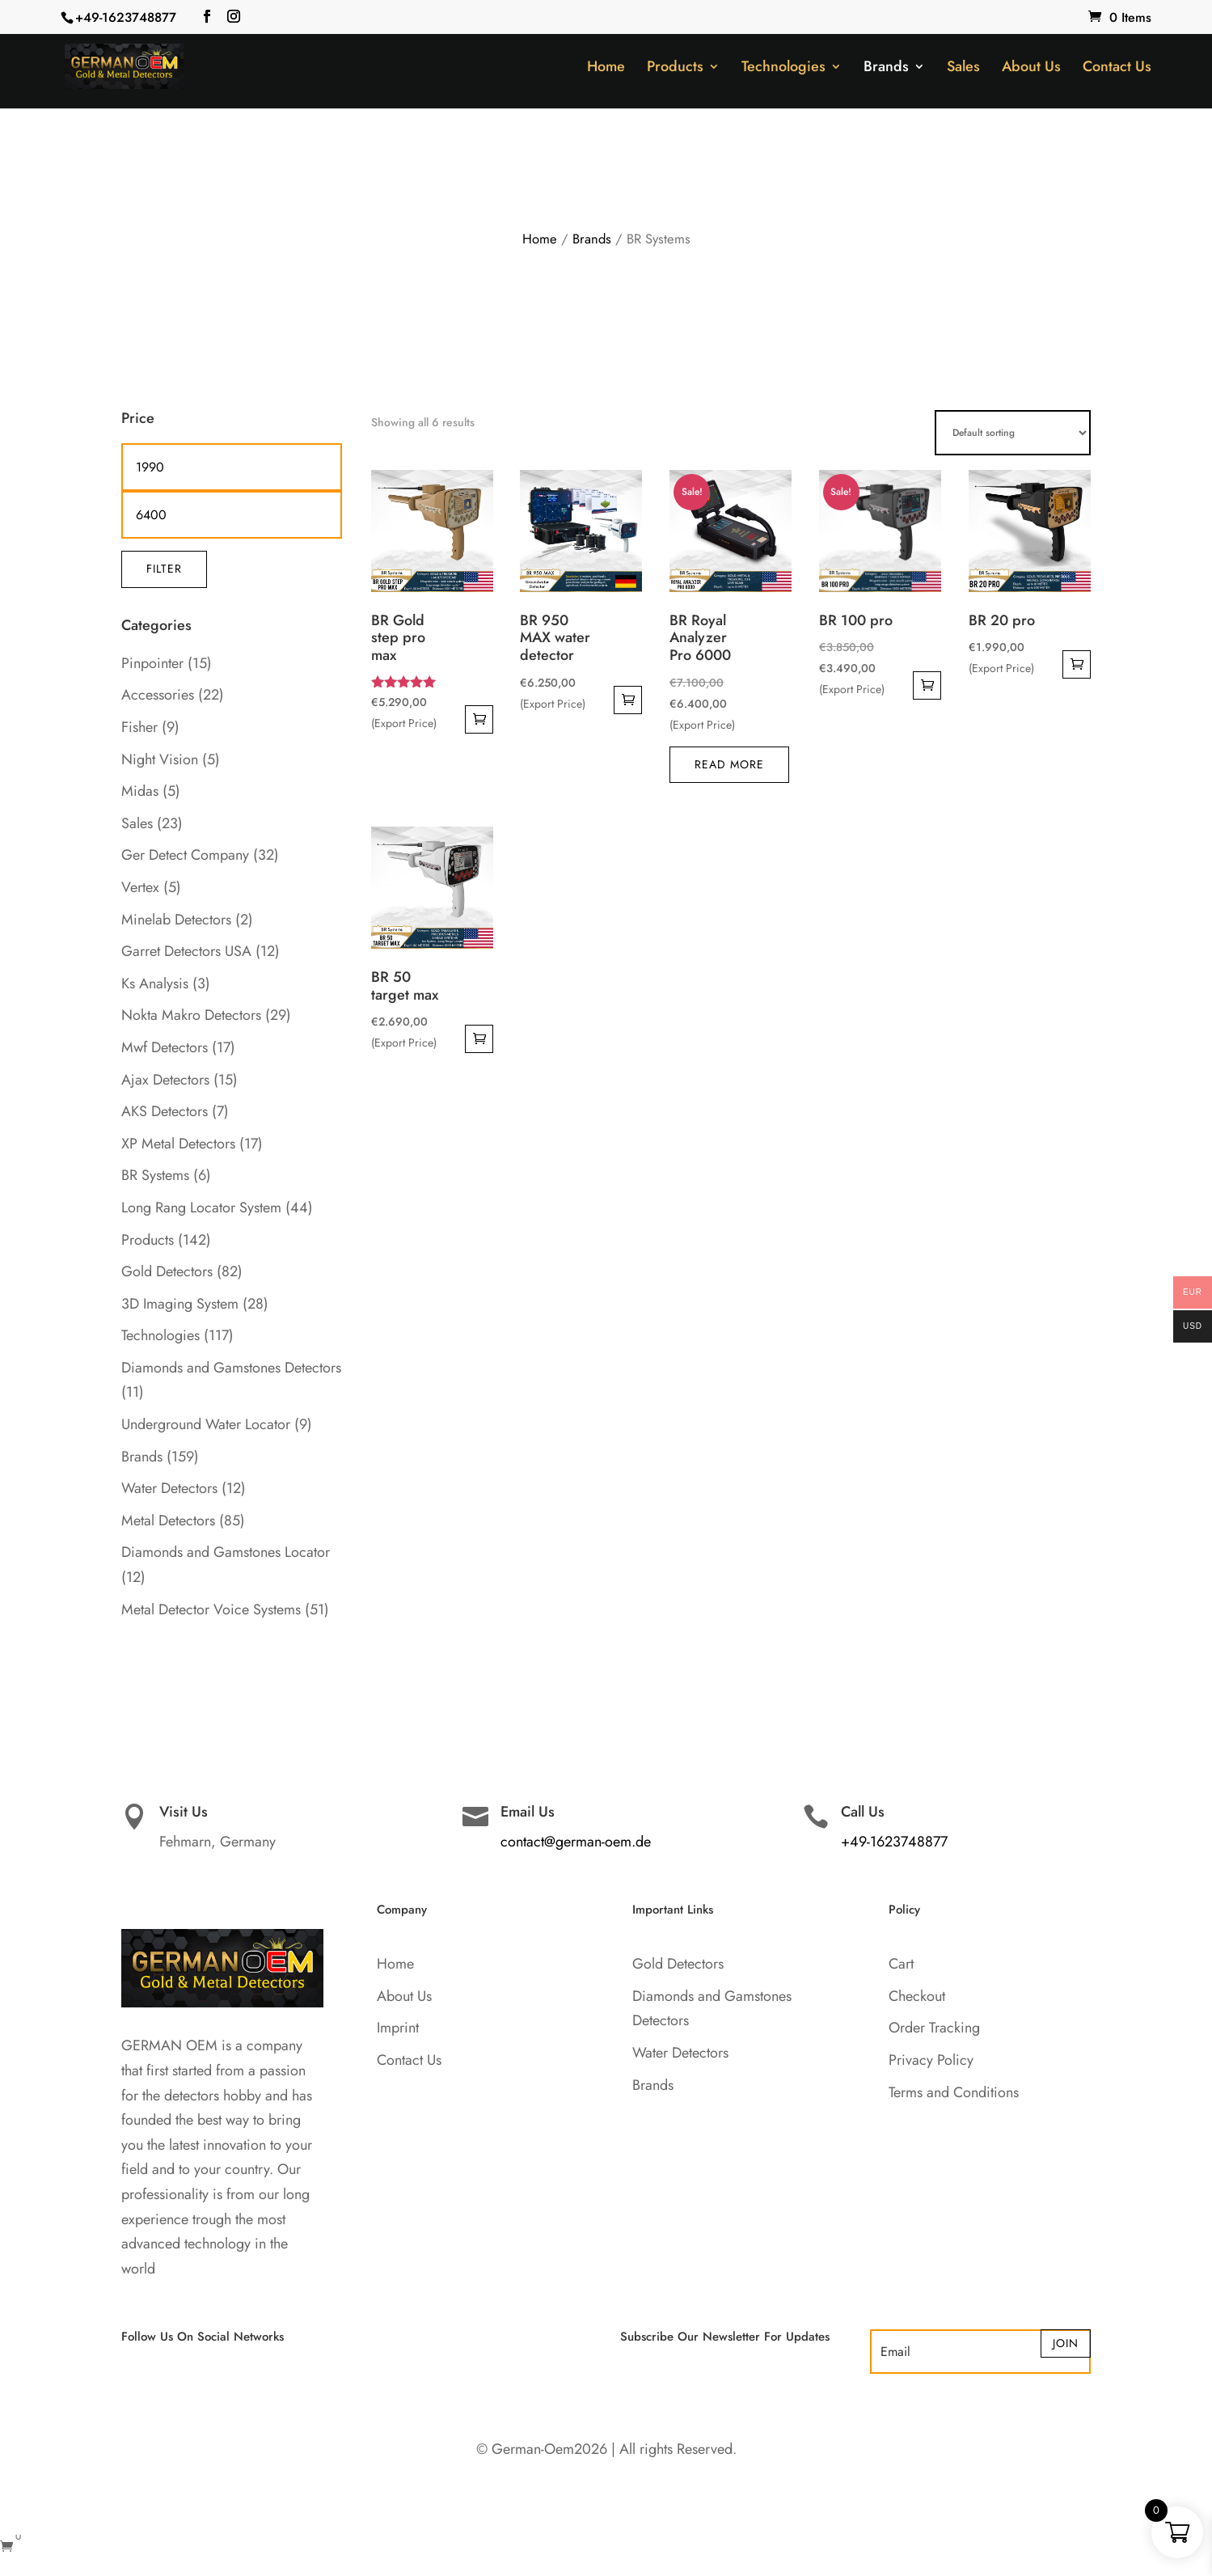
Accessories (157, 694)
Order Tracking (934, 2027)
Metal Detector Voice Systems (211, 1609)
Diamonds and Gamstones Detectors (231, 1367)
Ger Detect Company (185, 854)
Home (606, 69)
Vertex (140, 887)
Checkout (917, 1996)
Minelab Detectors (176, 919)
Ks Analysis (154, 983)
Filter (164, 568)
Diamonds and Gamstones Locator (225, 1552)
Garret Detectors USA (186, 951)
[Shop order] (1013, 432)
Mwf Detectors (164, 1047)
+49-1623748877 (125, 17)
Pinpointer (152, 663)
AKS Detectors (164, 1111)
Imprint (398, 2027)
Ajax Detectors (165, 1079)
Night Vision (159, 759)
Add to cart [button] (479, 719)
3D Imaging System (180, 1303)
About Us (1031, 69)
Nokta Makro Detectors (191, 1015)
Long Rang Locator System (201, 1207)
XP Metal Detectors (178, 1143)
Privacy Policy (931, 2060)
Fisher (139, 727)
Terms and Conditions (954, 2092)
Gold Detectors (167, 1271)
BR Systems (155, 1175)
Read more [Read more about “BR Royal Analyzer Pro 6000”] (729, 764)
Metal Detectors (168, 1520)
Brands (886, 69)
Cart (901, 1963)
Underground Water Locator (205, 1424)
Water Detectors (169, 1488)
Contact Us (1117, 69)
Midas (139, 791)
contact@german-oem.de (575, 1841)
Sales (963, 69)
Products (675, 69)
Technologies (783, 69)
